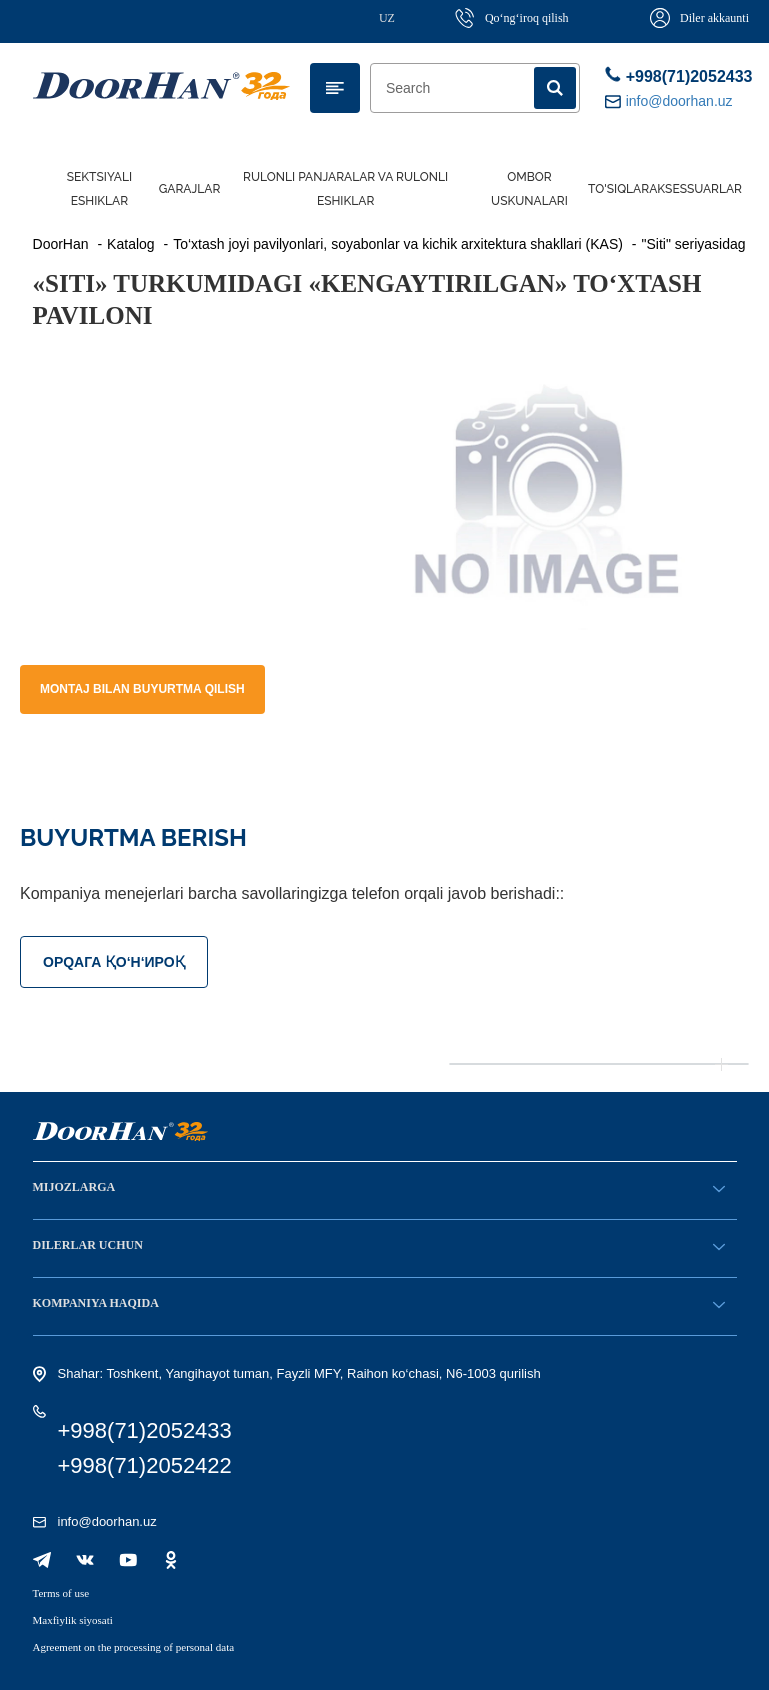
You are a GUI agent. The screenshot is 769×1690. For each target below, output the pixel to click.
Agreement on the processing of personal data (134, 1647)
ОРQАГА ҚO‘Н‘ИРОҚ (114, 962)
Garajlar (190, 189)
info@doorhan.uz (107, 1521)
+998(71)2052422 (145, 1465)
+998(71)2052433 (671, 75)
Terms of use (61, 1593)
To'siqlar (618, 189)
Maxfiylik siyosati (73, 1620)
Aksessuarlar (695, 189)
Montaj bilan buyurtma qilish (142, 689)
